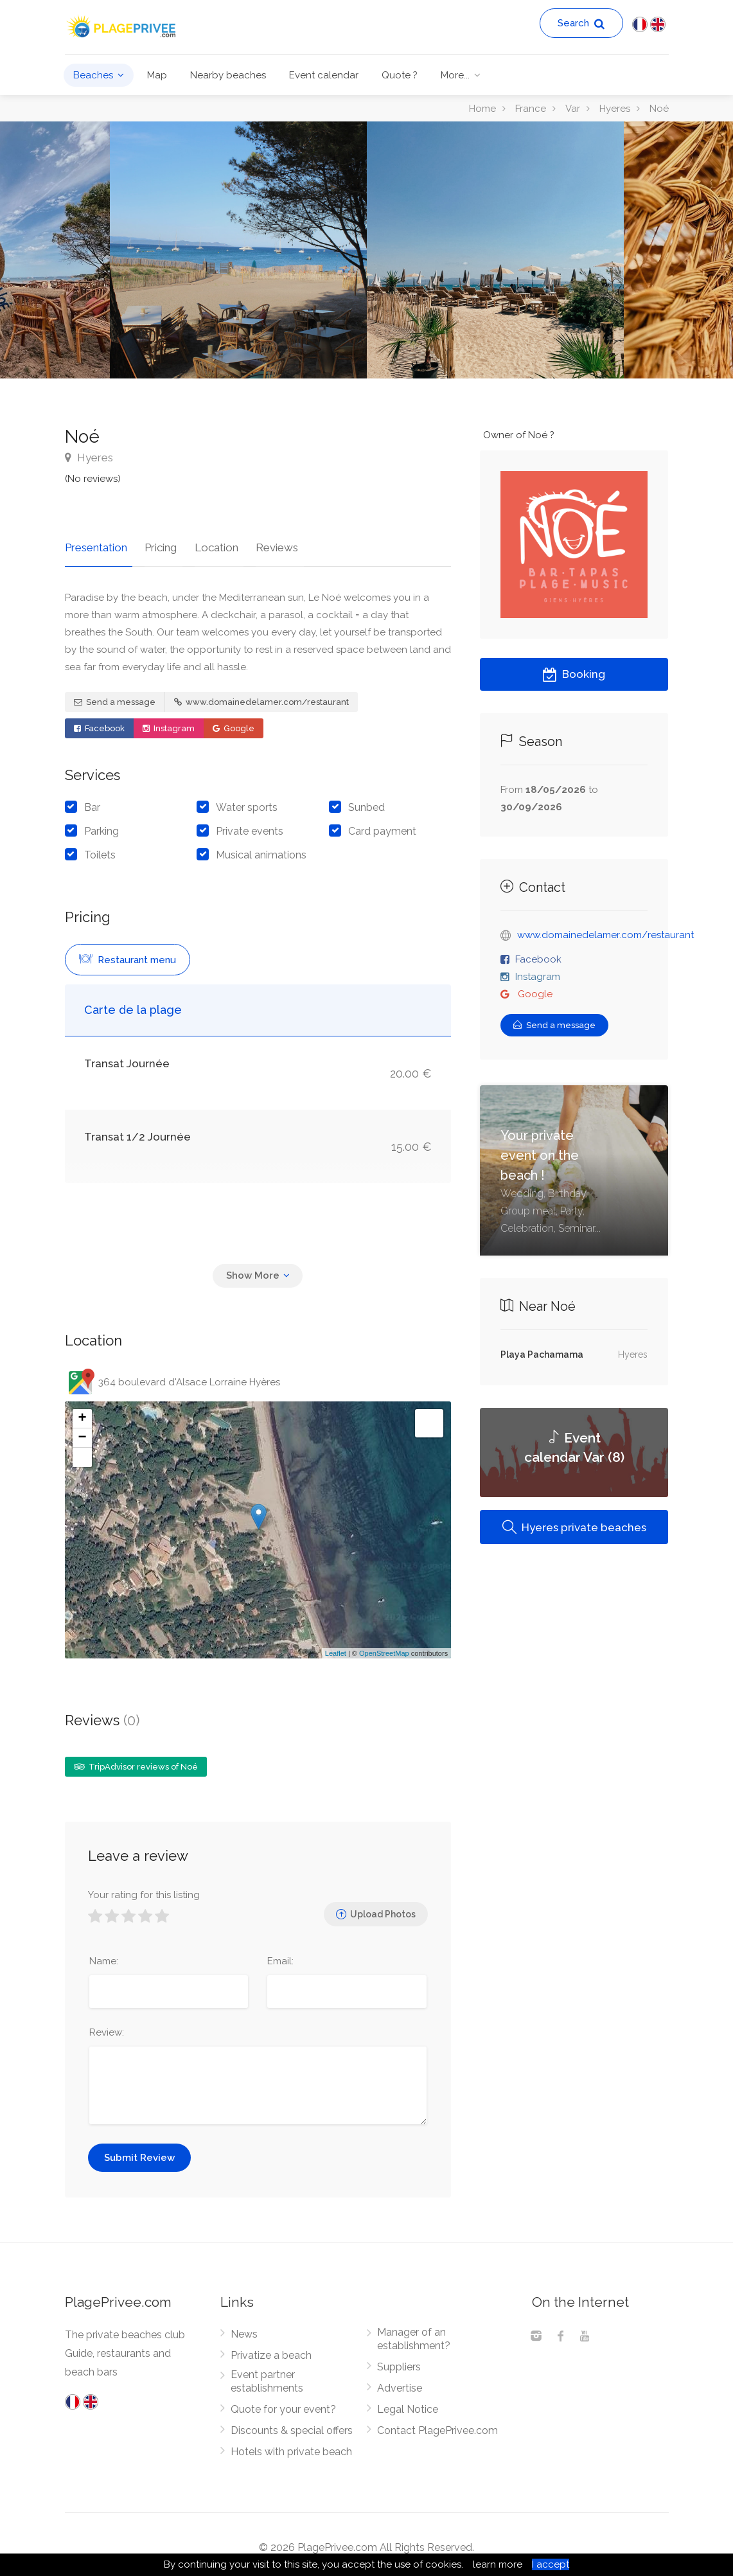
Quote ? (400, 75)
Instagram (169, 722)
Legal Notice (407, 2403)
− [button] (82, 1433)
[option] (495, 249)
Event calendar (323, 75)
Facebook (99, 722)
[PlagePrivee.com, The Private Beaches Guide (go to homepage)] (123, 25)
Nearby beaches (228, 75)
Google (233, 722)
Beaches (93, 75)
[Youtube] (584, 2332)
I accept (550, 2564)
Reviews (261, 541)
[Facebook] (560, 2332)
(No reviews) (93, 478)
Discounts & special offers (292, 2425)
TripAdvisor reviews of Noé (136, 1761)
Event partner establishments (267, 2375)
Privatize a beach (271, 2349)
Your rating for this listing (144, 1889)
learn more (497, 2564)
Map (157, 75)
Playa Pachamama (541, 1354)
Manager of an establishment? (413, 2333)
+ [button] (82, 1413)
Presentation (96, 541)
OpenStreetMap (384, 1647)
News (244, 2328)
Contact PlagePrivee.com (437, 2425)
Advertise (399, 2382)
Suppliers (399, 2361)
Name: (103, 1955)
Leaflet (335, 1647)
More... (455, 75)
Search (581, 23)
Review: (106, 2026)
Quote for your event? (283, 2403)
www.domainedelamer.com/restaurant (261, 696)
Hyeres (89, 457)
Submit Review (139, 2152)
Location (205, 541)
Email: (280, 1955)
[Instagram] (536, 2332)
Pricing (155, 541)
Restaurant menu (127, 954)
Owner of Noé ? (518, 435)
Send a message (114, 696)
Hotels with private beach (291, 2446)
